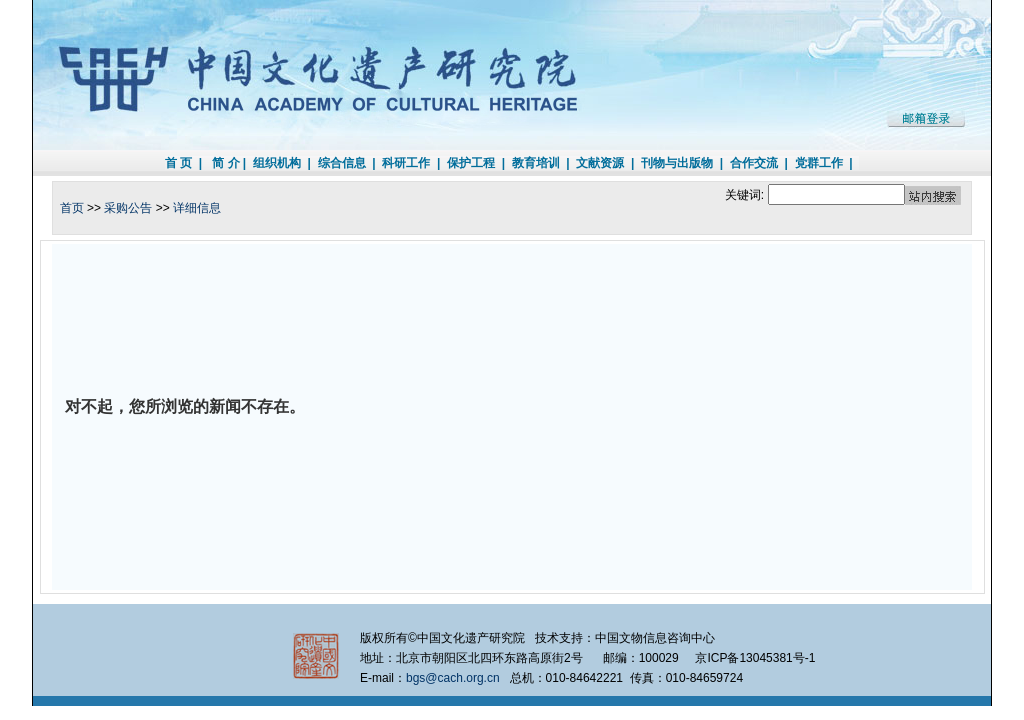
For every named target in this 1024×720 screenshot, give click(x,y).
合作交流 (754, 163)
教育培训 (536, 163)
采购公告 (128, 208)
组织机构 (277, 163)
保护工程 (471, 163)
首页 (72, 208)
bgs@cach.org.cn (453, 678)
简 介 (225, 163)
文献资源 (600, 163)
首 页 (178, 163)
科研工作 (406, 163)
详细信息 (197, 208)
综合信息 (342, 163)
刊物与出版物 (677, 163)
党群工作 (819, 163)
